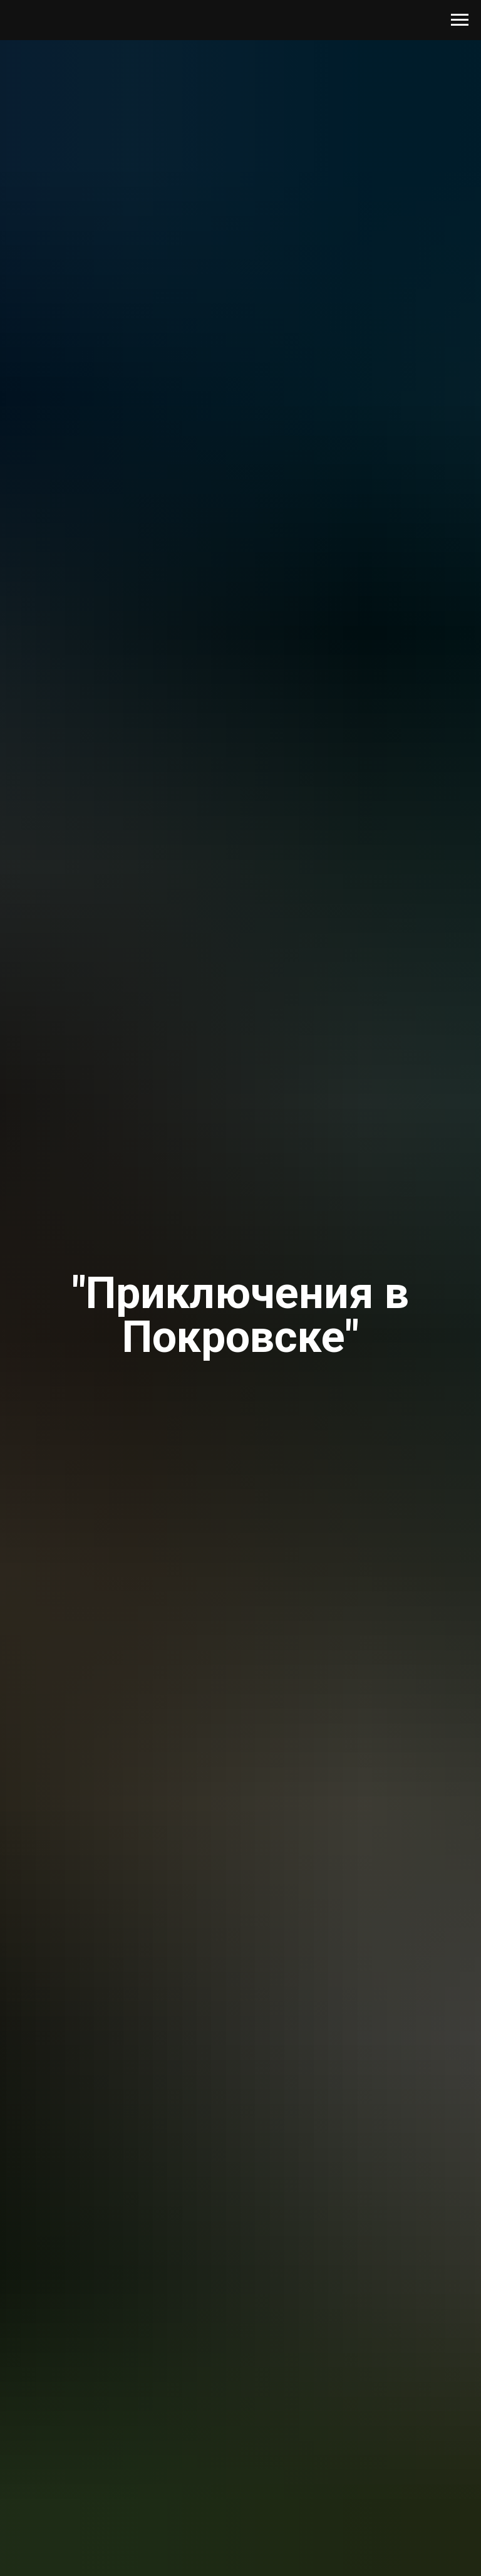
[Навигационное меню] (459, 20)
